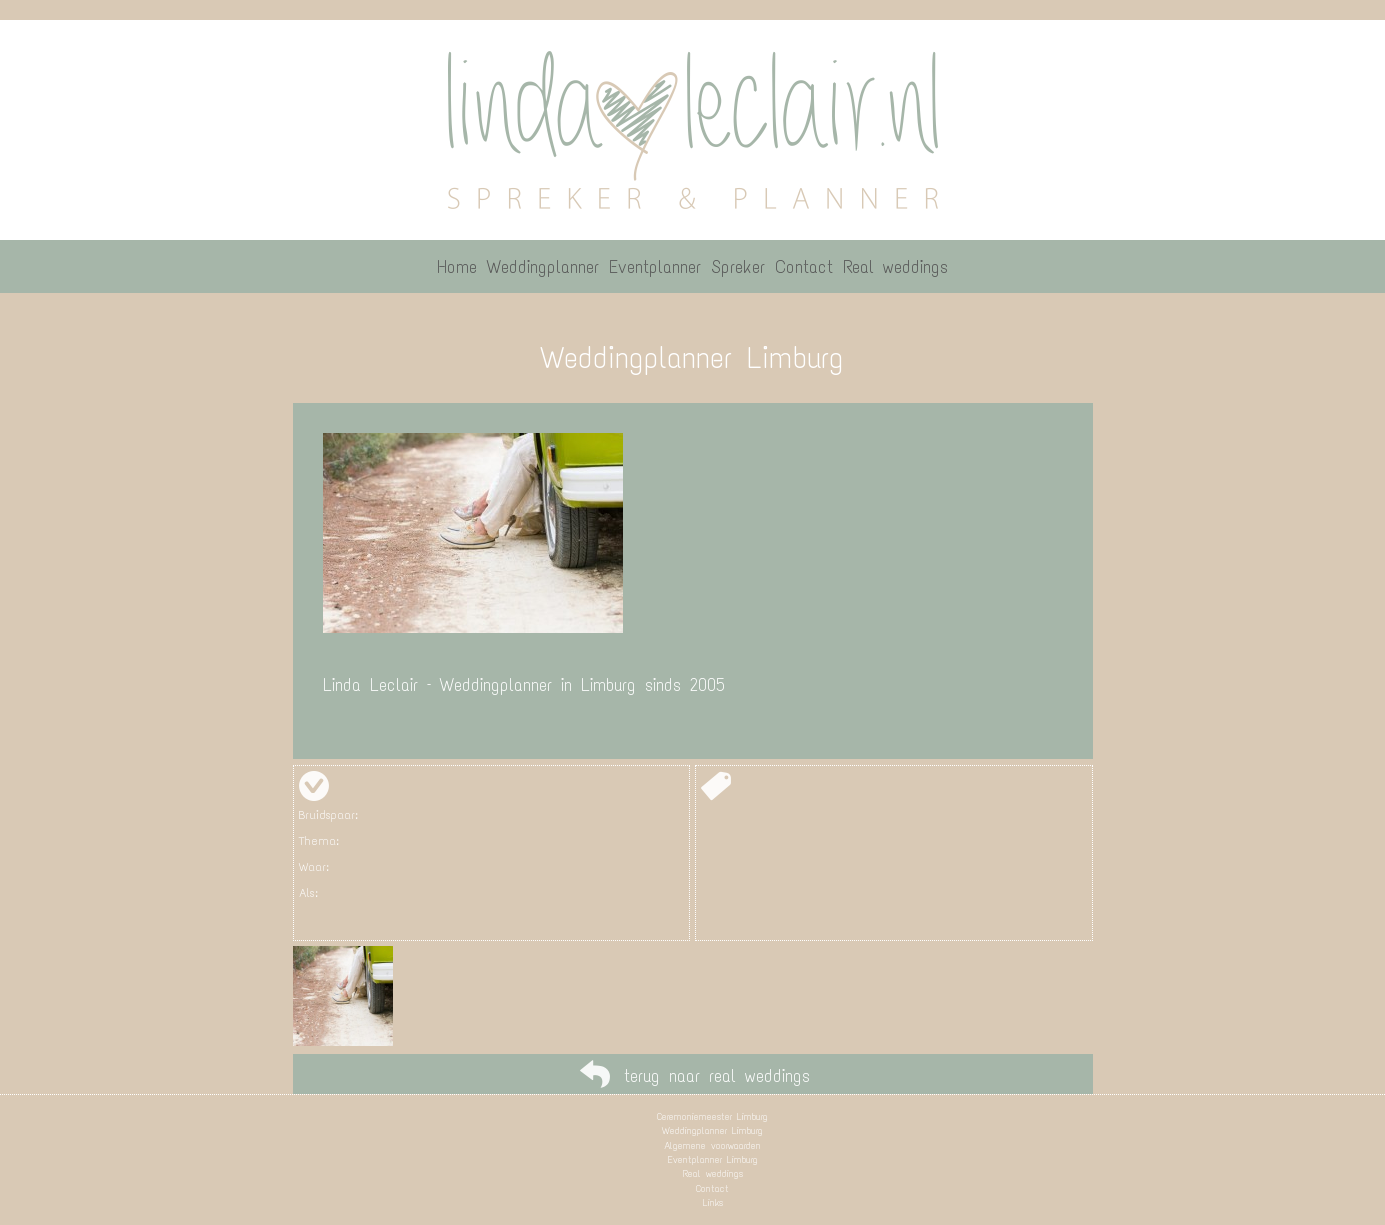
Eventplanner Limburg (713, 1159)
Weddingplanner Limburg (712, 1130)
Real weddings (713, 1173)
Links (713, 1202)
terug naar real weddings (717, 1076)
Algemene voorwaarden (712, 1145)
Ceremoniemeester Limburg (712, 1116)
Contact (712, 1188)
